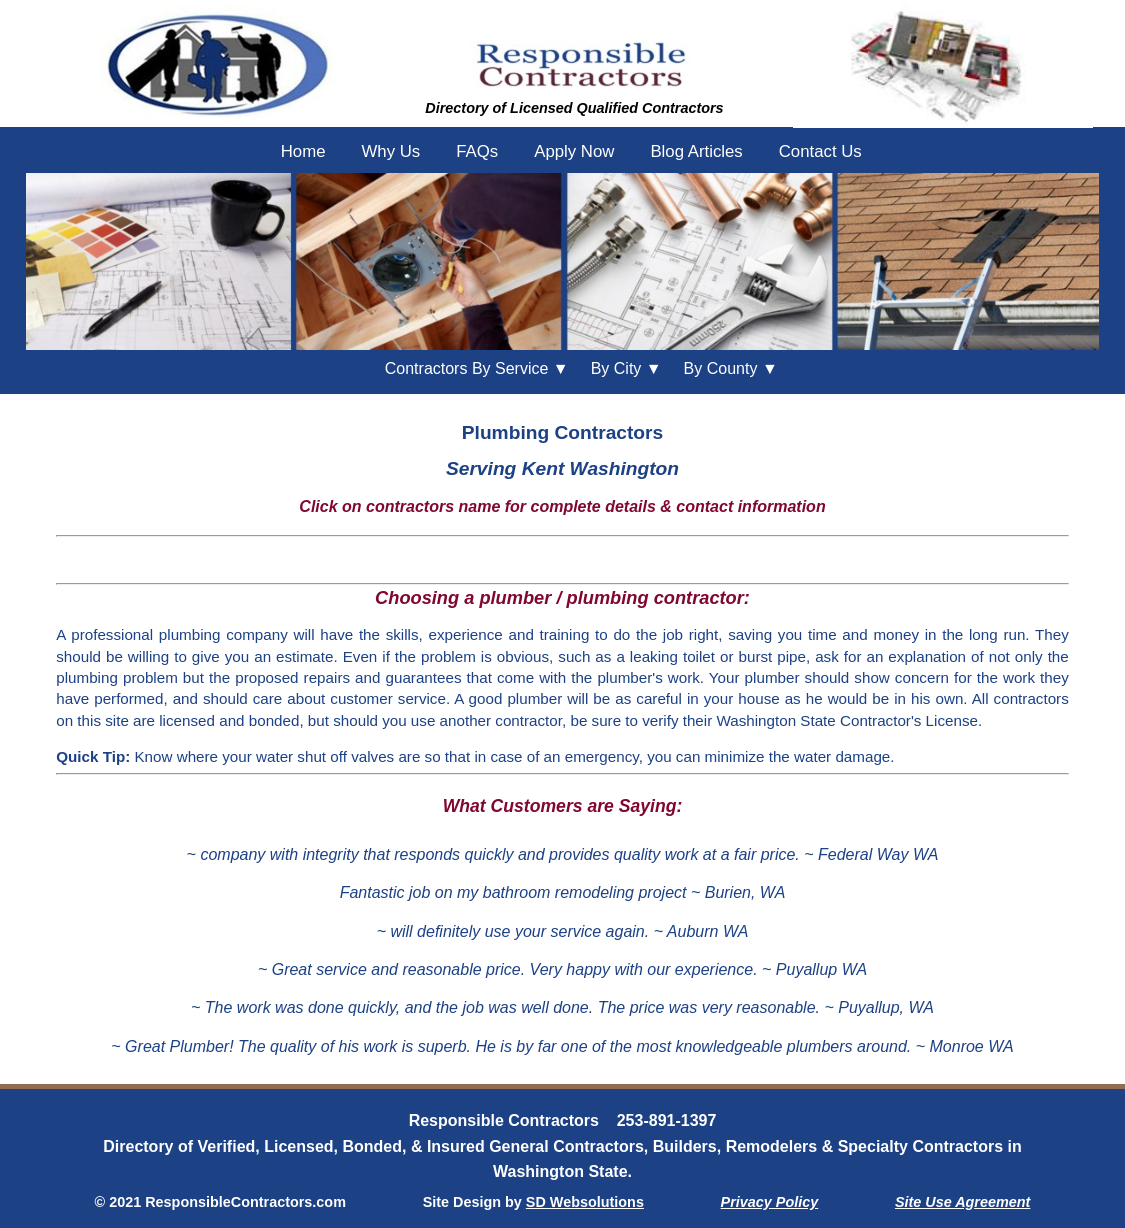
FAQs (477, 151)
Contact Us (820, 151)
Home (303, 151)
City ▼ (626, 368)
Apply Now (574, 151)
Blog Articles (696, 151)
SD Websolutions (585, 1202)
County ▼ (731, 368)
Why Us (390, 151)
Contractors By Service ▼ (477, 368)
